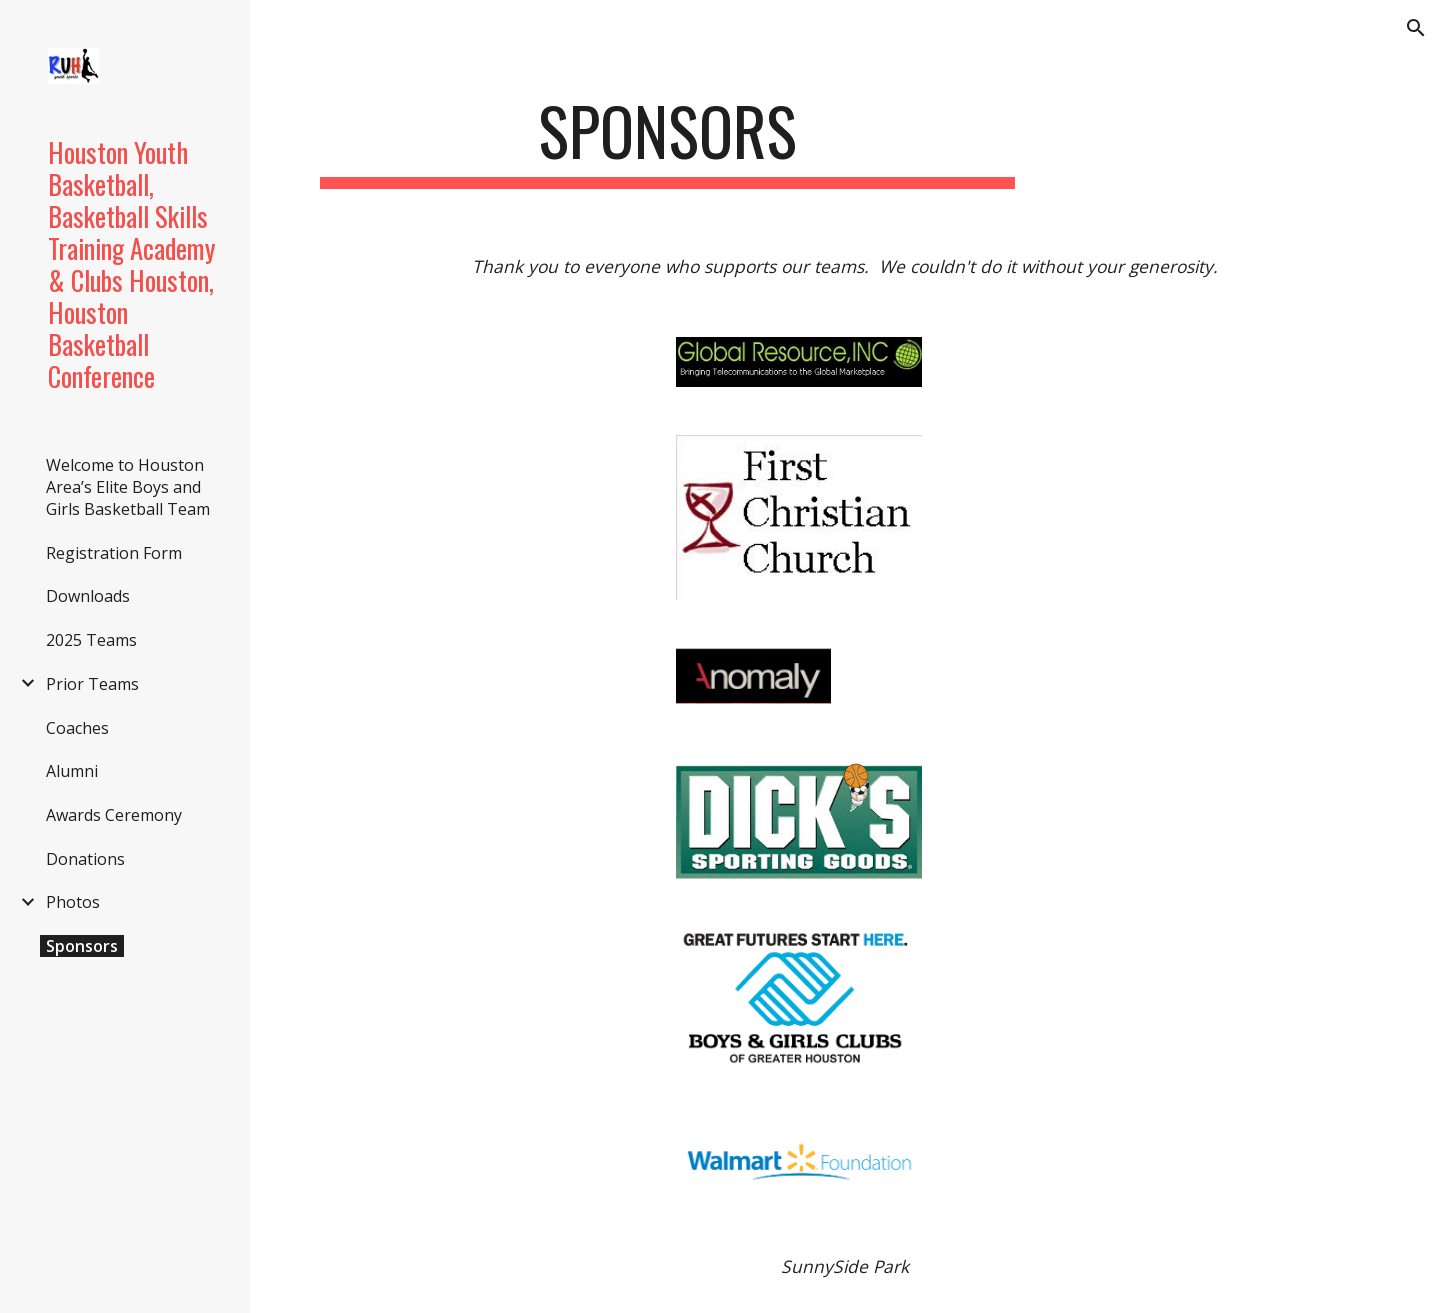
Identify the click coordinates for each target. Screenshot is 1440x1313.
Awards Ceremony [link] (114, 815)
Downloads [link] (88, 596)
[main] (667, 140)
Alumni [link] (72, 771)
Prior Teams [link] (92, 684)
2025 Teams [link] (91, 640)
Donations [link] (85, 859)
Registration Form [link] (114, 553)
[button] (1416, 28)
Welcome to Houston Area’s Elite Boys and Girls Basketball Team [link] (128, 487)
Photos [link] (73, 902)
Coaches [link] (77, 728)
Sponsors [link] (82, 946)
